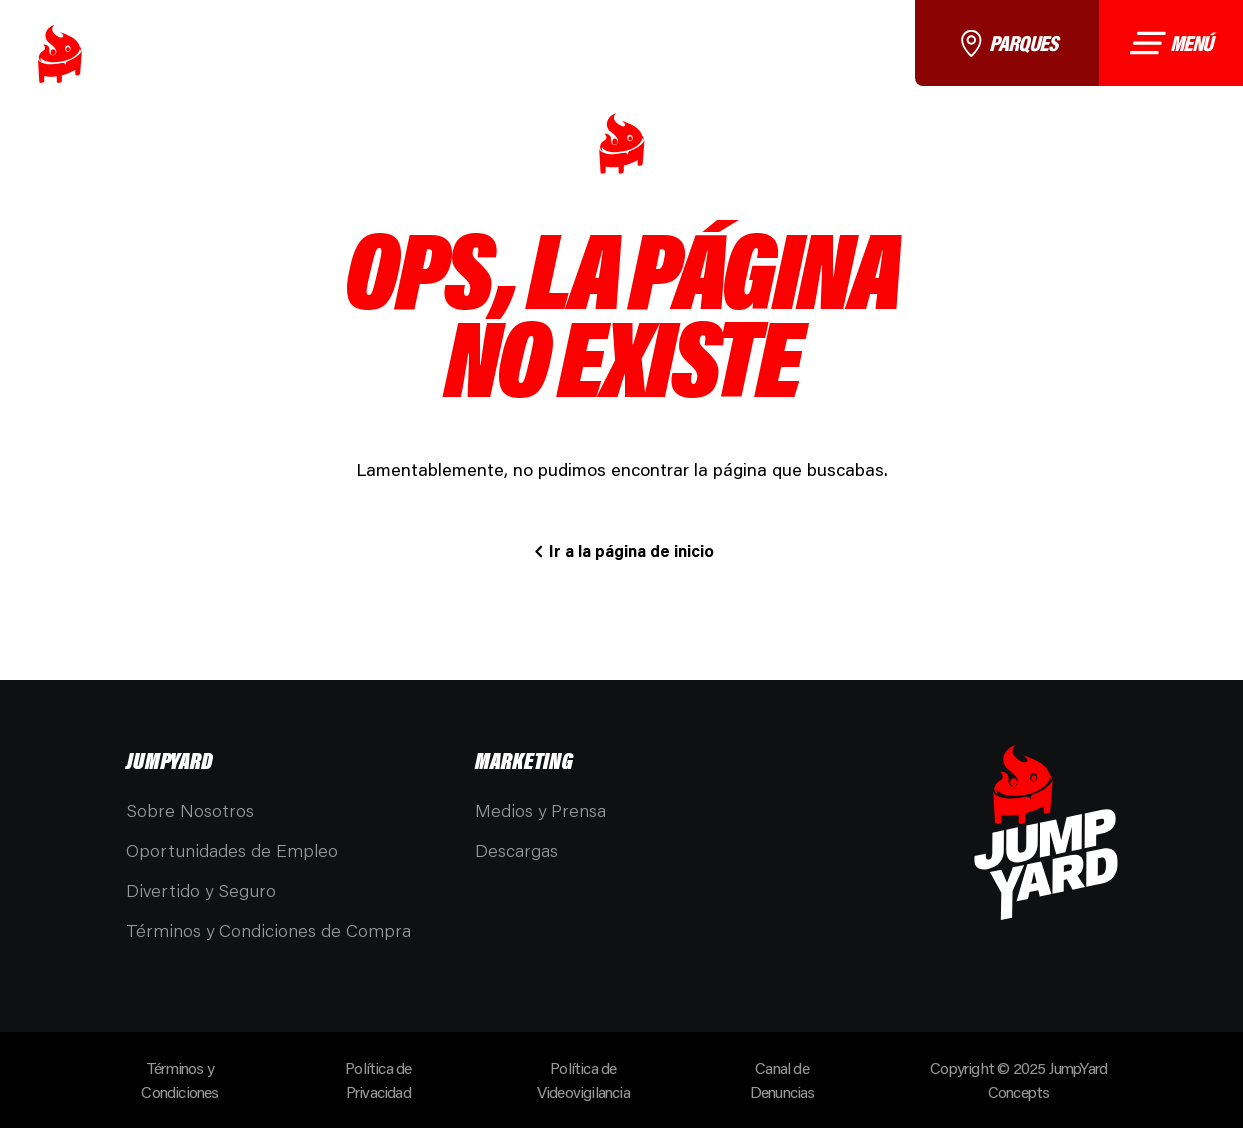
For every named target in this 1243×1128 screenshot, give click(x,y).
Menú (1171, 42)
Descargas (516, 850)
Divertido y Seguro (201, 890)
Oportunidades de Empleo (232, 850)
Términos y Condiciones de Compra (268, 930)
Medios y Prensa (540, 810)
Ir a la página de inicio (631, 550)
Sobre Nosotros (190, 810)
